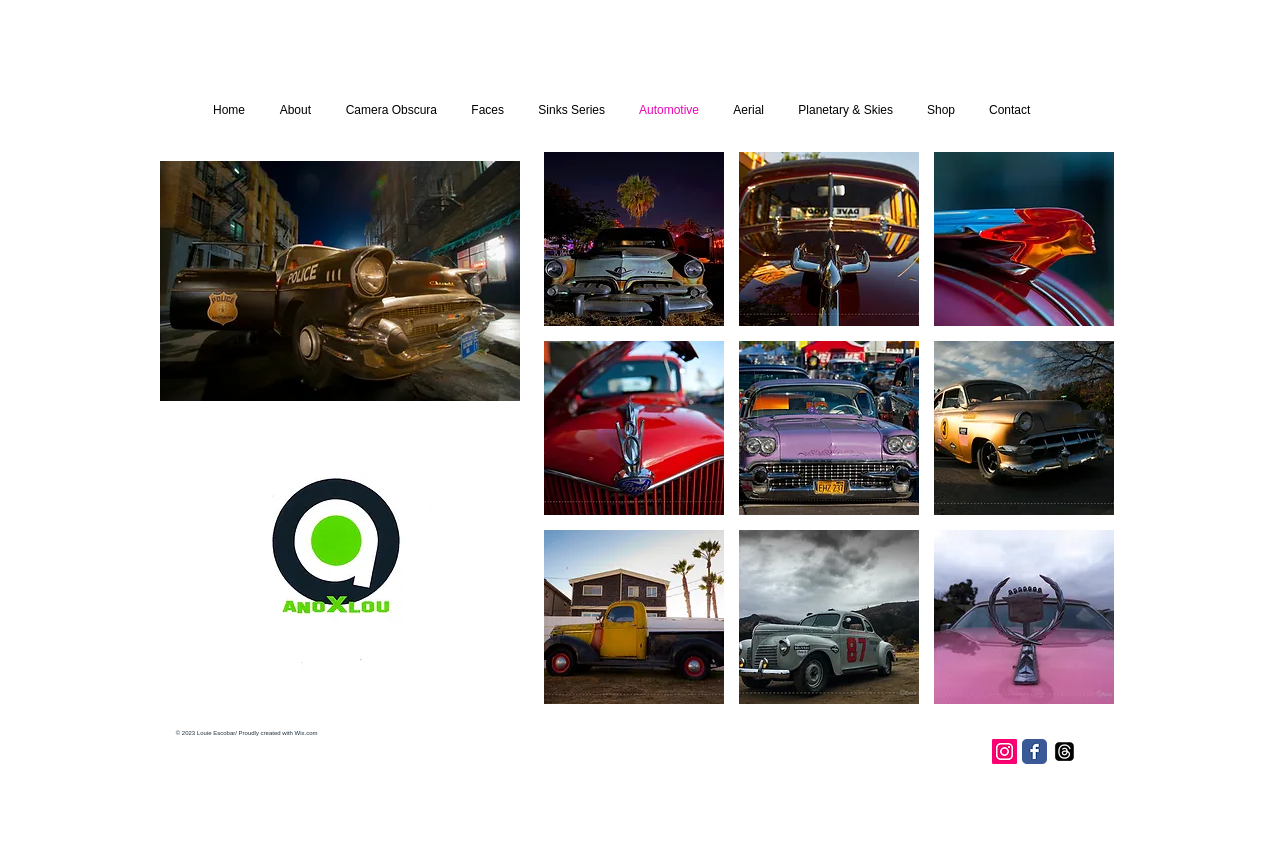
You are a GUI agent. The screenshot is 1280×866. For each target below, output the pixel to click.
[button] (634, 239)
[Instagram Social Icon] (1004, 751)
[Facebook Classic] (1034, 751)
